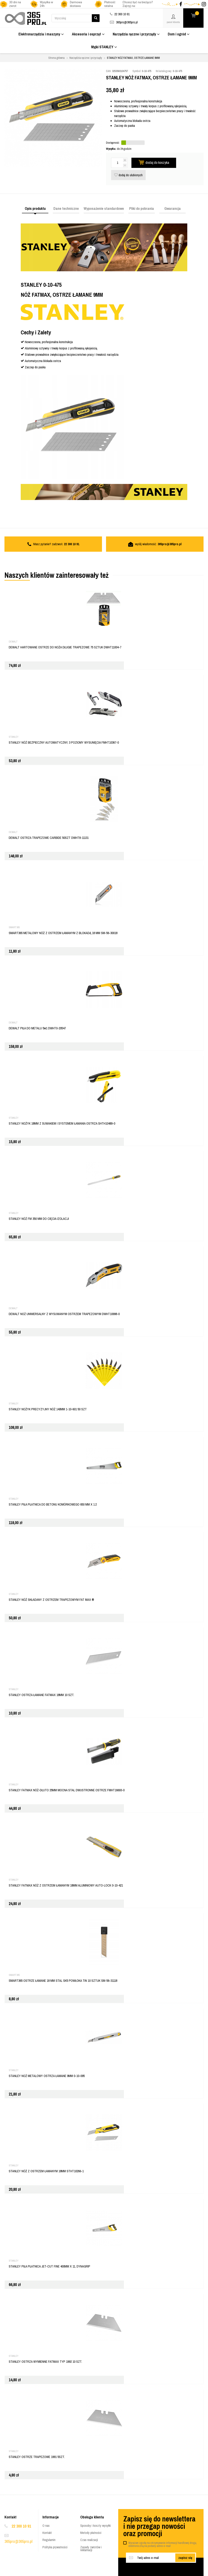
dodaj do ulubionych (128, 175)
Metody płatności (90, 2532)
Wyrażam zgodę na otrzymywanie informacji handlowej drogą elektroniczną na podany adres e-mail (162, 2544)
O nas (46, 2525)
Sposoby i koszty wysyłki (95, 2525)
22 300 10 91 (21, 2526)
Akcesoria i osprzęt (88, 34)
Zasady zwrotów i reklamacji (91, 2548)
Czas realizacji (89, 2539)
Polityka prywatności (54, 2547)
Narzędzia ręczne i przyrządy (136, 34)
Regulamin (48, 2539)
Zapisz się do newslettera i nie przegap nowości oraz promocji (159, 2526)
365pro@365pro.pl (127, 22)
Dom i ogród (179, 34)
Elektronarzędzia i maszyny (41, 34)
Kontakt (47, 2532)
